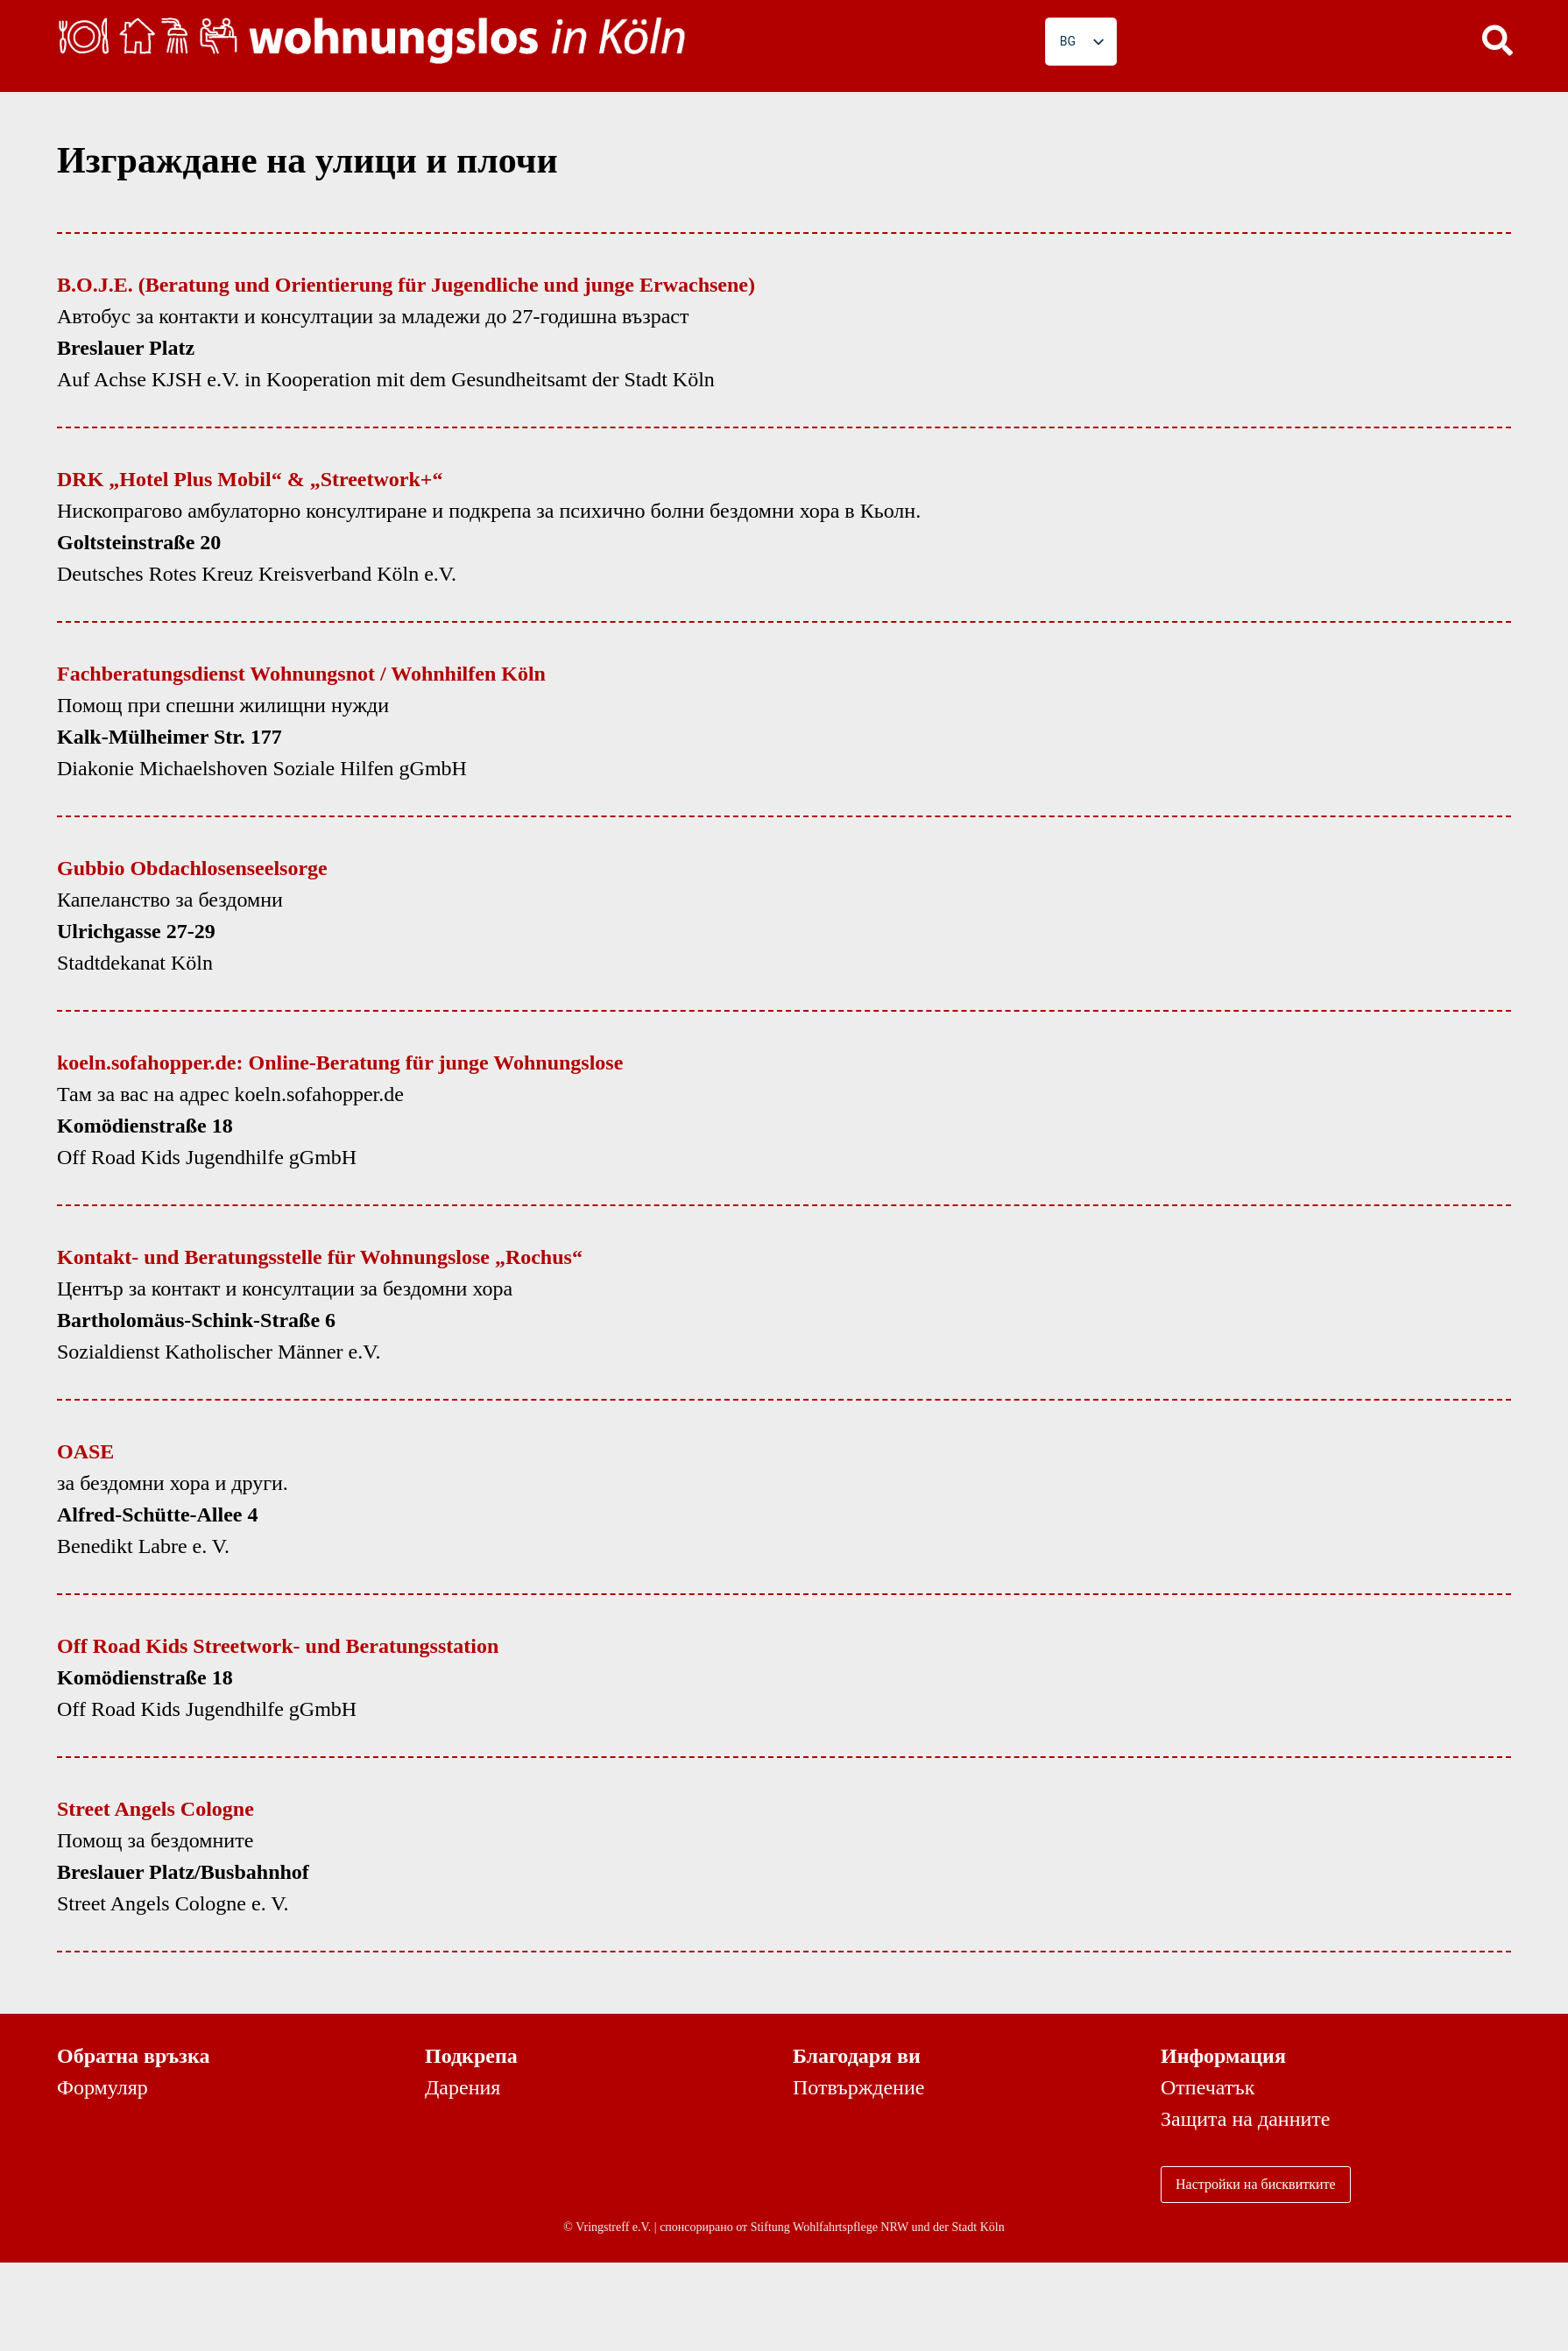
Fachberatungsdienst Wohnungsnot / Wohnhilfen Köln (301, 673)
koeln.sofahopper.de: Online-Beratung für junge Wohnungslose (340, 1062)
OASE (85, 1451)
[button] (1498, 39)
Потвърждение (858, 2087)
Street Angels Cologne (155, 1808)
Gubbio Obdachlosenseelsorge (192, 868)
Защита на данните (1245, 2118)
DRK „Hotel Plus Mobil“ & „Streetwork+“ (250, 479)
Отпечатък (1207, 2087)
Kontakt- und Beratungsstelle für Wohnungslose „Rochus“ (320, 1257)
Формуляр (102, 2087)
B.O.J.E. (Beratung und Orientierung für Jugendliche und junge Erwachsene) (406, 284)
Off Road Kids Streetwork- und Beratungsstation (277, 1645)
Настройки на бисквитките (1256, 2184)
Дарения (462, 2087)
